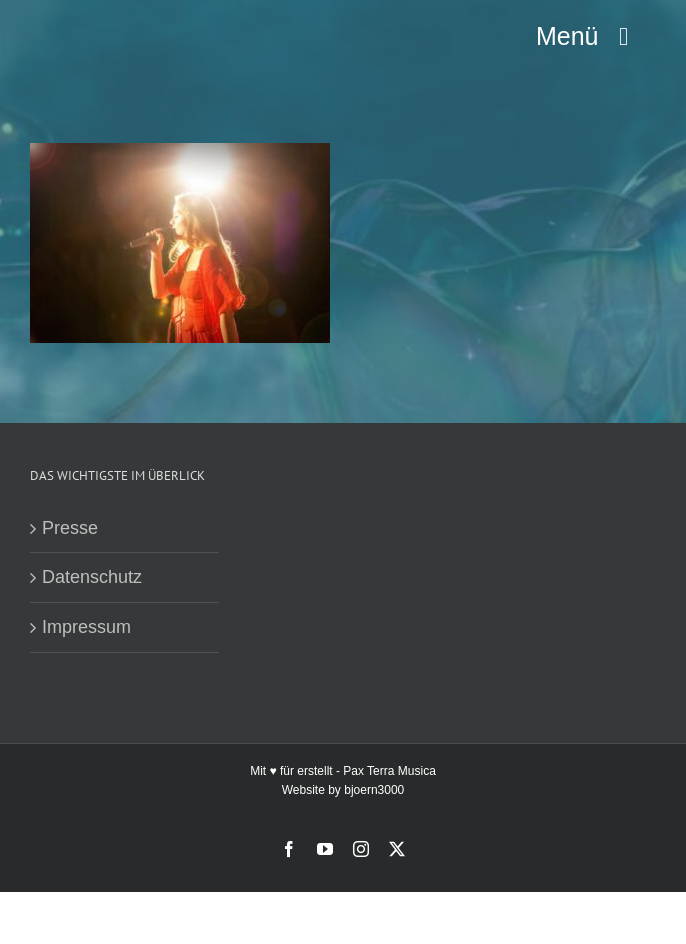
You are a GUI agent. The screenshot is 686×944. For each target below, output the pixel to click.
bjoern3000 (374, 790)
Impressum (86, 627)
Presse (70, 528)
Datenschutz (92, 577)
